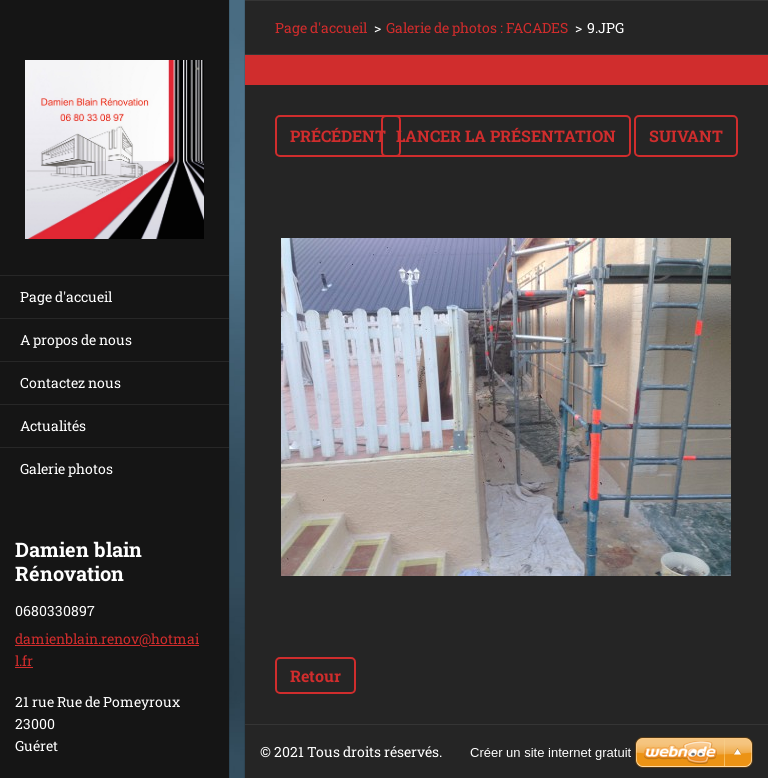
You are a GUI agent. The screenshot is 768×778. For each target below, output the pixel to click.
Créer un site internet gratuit (550, 752)
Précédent (338, 135)
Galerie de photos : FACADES (477, 27)
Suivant (686, 135)
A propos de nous (76, 339)
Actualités (53, 425)
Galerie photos (66, 468)
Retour (315, 675)
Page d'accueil (66, 296)
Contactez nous (70, 382)
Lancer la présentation (506, 135)
